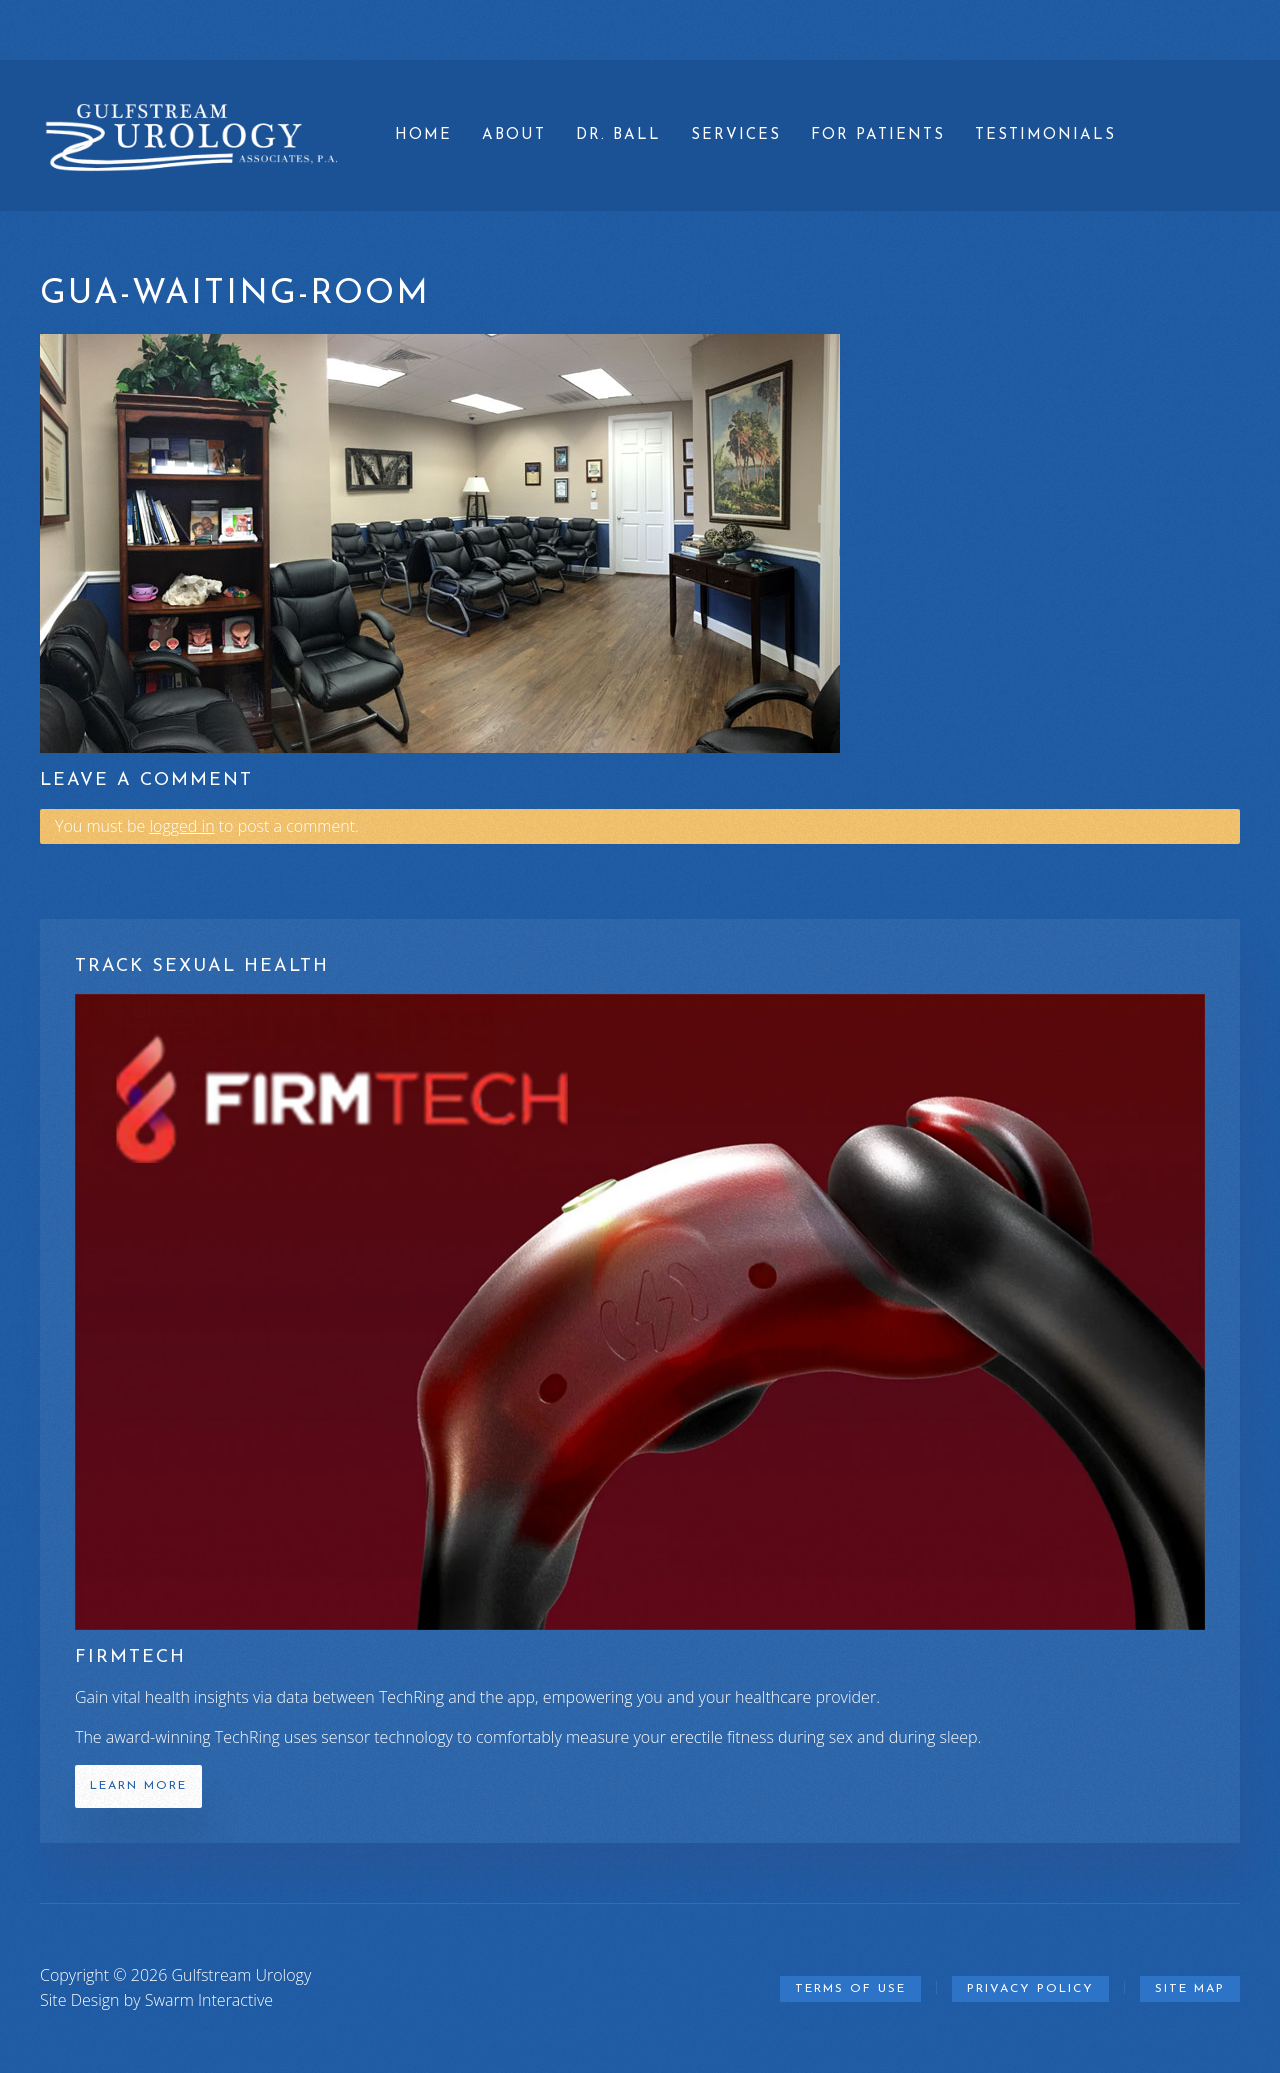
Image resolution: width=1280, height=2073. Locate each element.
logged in (181, 826)
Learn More (138, 1786)
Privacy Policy (1030, 1989)
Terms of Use (850, 1989)
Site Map (1190, 1989)
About (514, 135)
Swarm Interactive (209, 2000)
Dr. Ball (618, 135)
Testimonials (1045, 135)
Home (423, 135)
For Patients (878, 135)
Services (736, 135)
